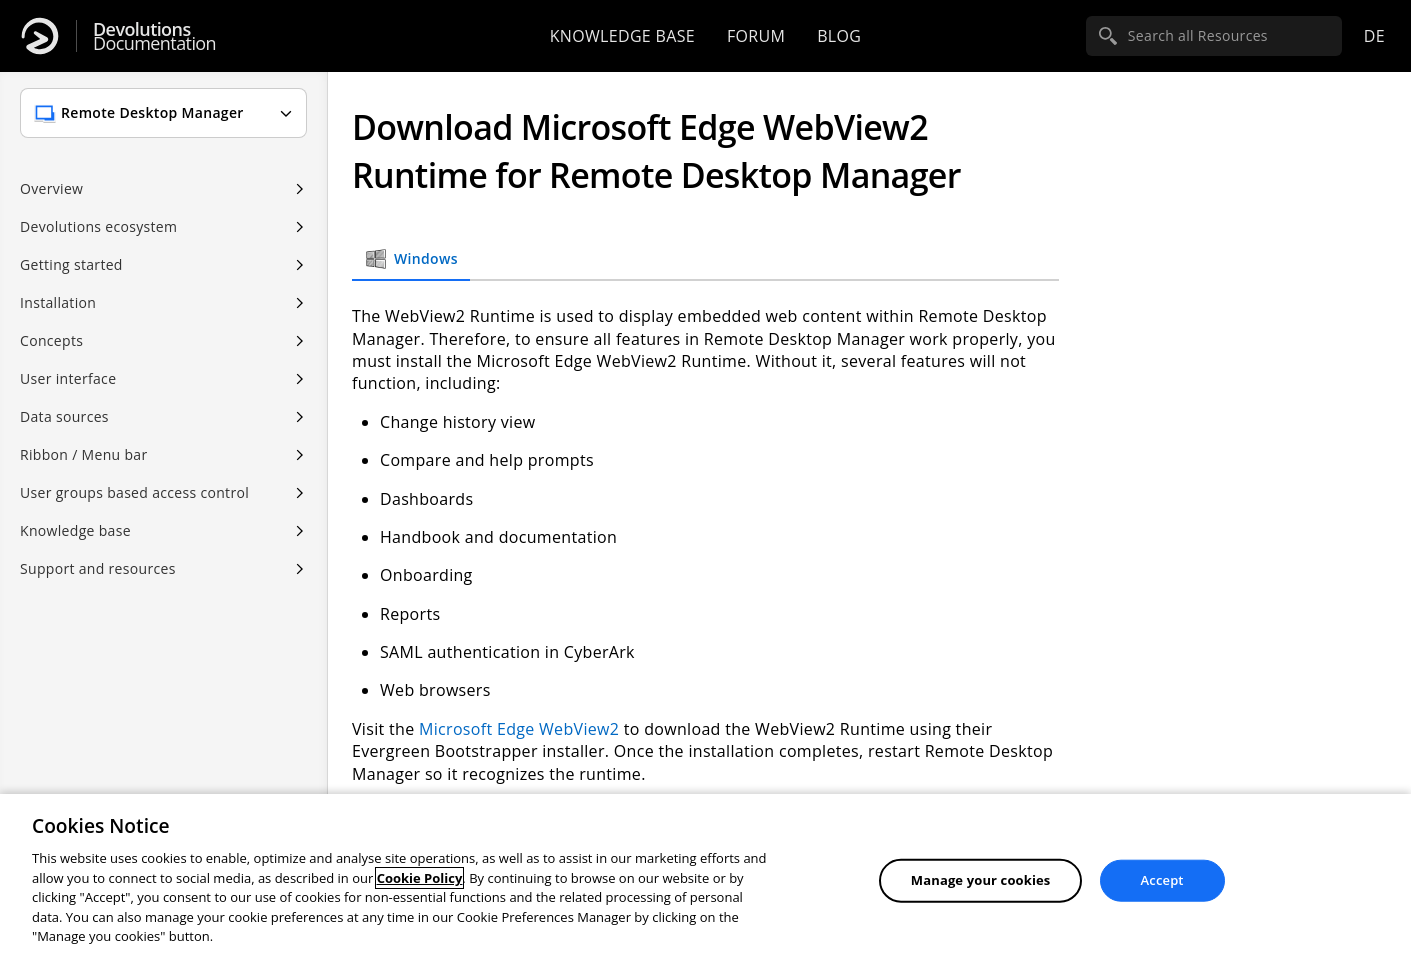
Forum (756, 36)
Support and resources (98, 568)
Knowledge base (622, 36)
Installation (58, 302)
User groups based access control (134, 492)
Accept (1162, 880)
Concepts (51, 340)
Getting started (71, 264)
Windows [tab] (411, 259)
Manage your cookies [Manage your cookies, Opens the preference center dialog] (981, 880)
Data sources (64, 416)
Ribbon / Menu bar (84, 454)
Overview (51, 188)
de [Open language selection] (1374, 36)
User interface (68, 378)
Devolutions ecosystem (98, 226)
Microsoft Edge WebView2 (519, 729)
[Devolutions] (40, 36)
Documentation (154, 36)
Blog (839, 36)
